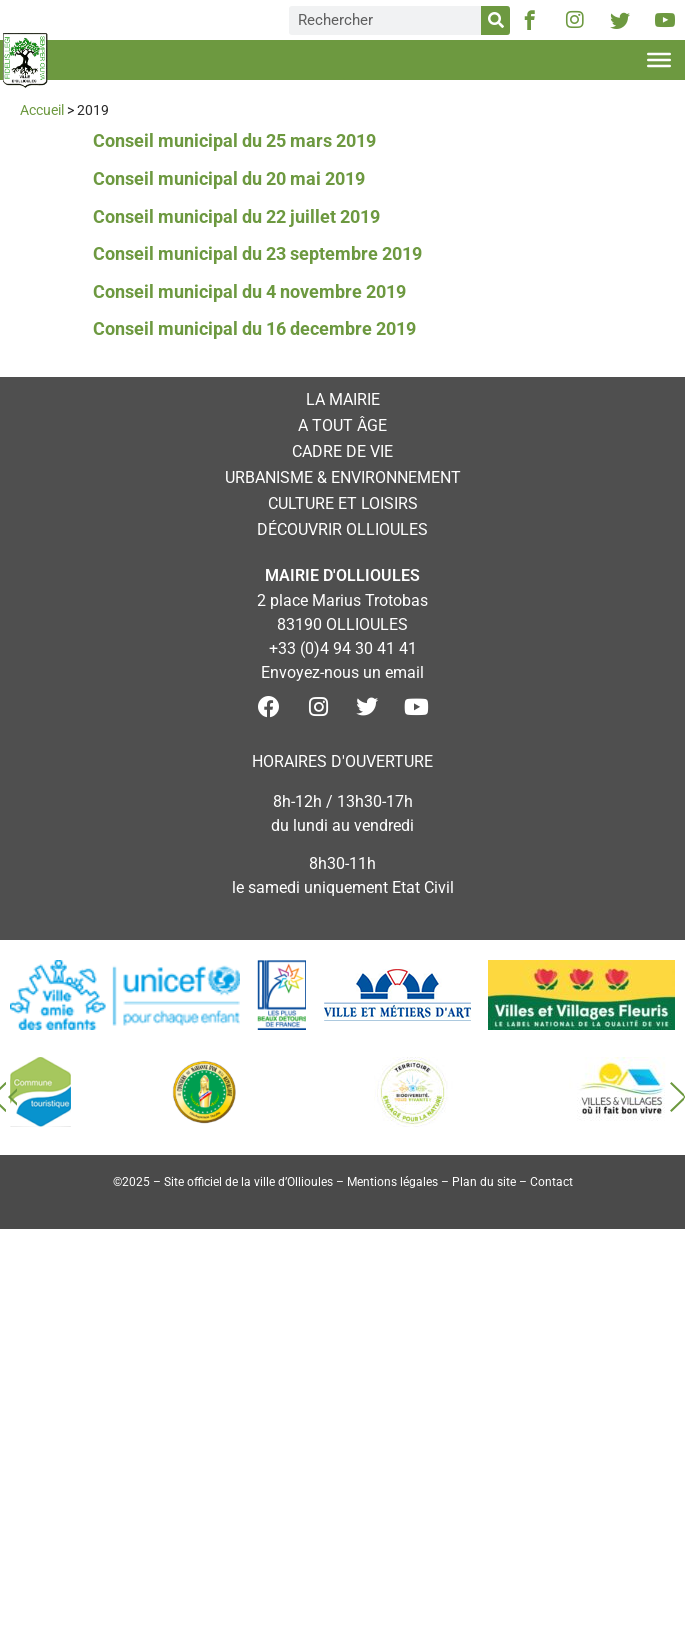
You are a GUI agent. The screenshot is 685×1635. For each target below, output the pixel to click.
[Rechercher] (495, 20)
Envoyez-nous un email (342, 672)
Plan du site (484, 1182)
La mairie (343, 399)
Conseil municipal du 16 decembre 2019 (254, 328)
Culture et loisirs (343, 503)
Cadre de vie (342, 451)
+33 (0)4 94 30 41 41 (343, 648)
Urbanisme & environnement (343, 477)
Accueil (42, 110)
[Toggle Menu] (659, 60)
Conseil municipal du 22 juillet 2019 (236, 216)
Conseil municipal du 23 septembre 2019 (257, 253)
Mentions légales (392, 1182)
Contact (551, 1182)
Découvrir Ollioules (342, 529)
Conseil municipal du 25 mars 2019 (234, 140)
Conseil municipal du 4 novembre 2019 (249, 291)
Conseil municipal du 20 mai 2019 (229, 178)
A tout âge (342, 425)
